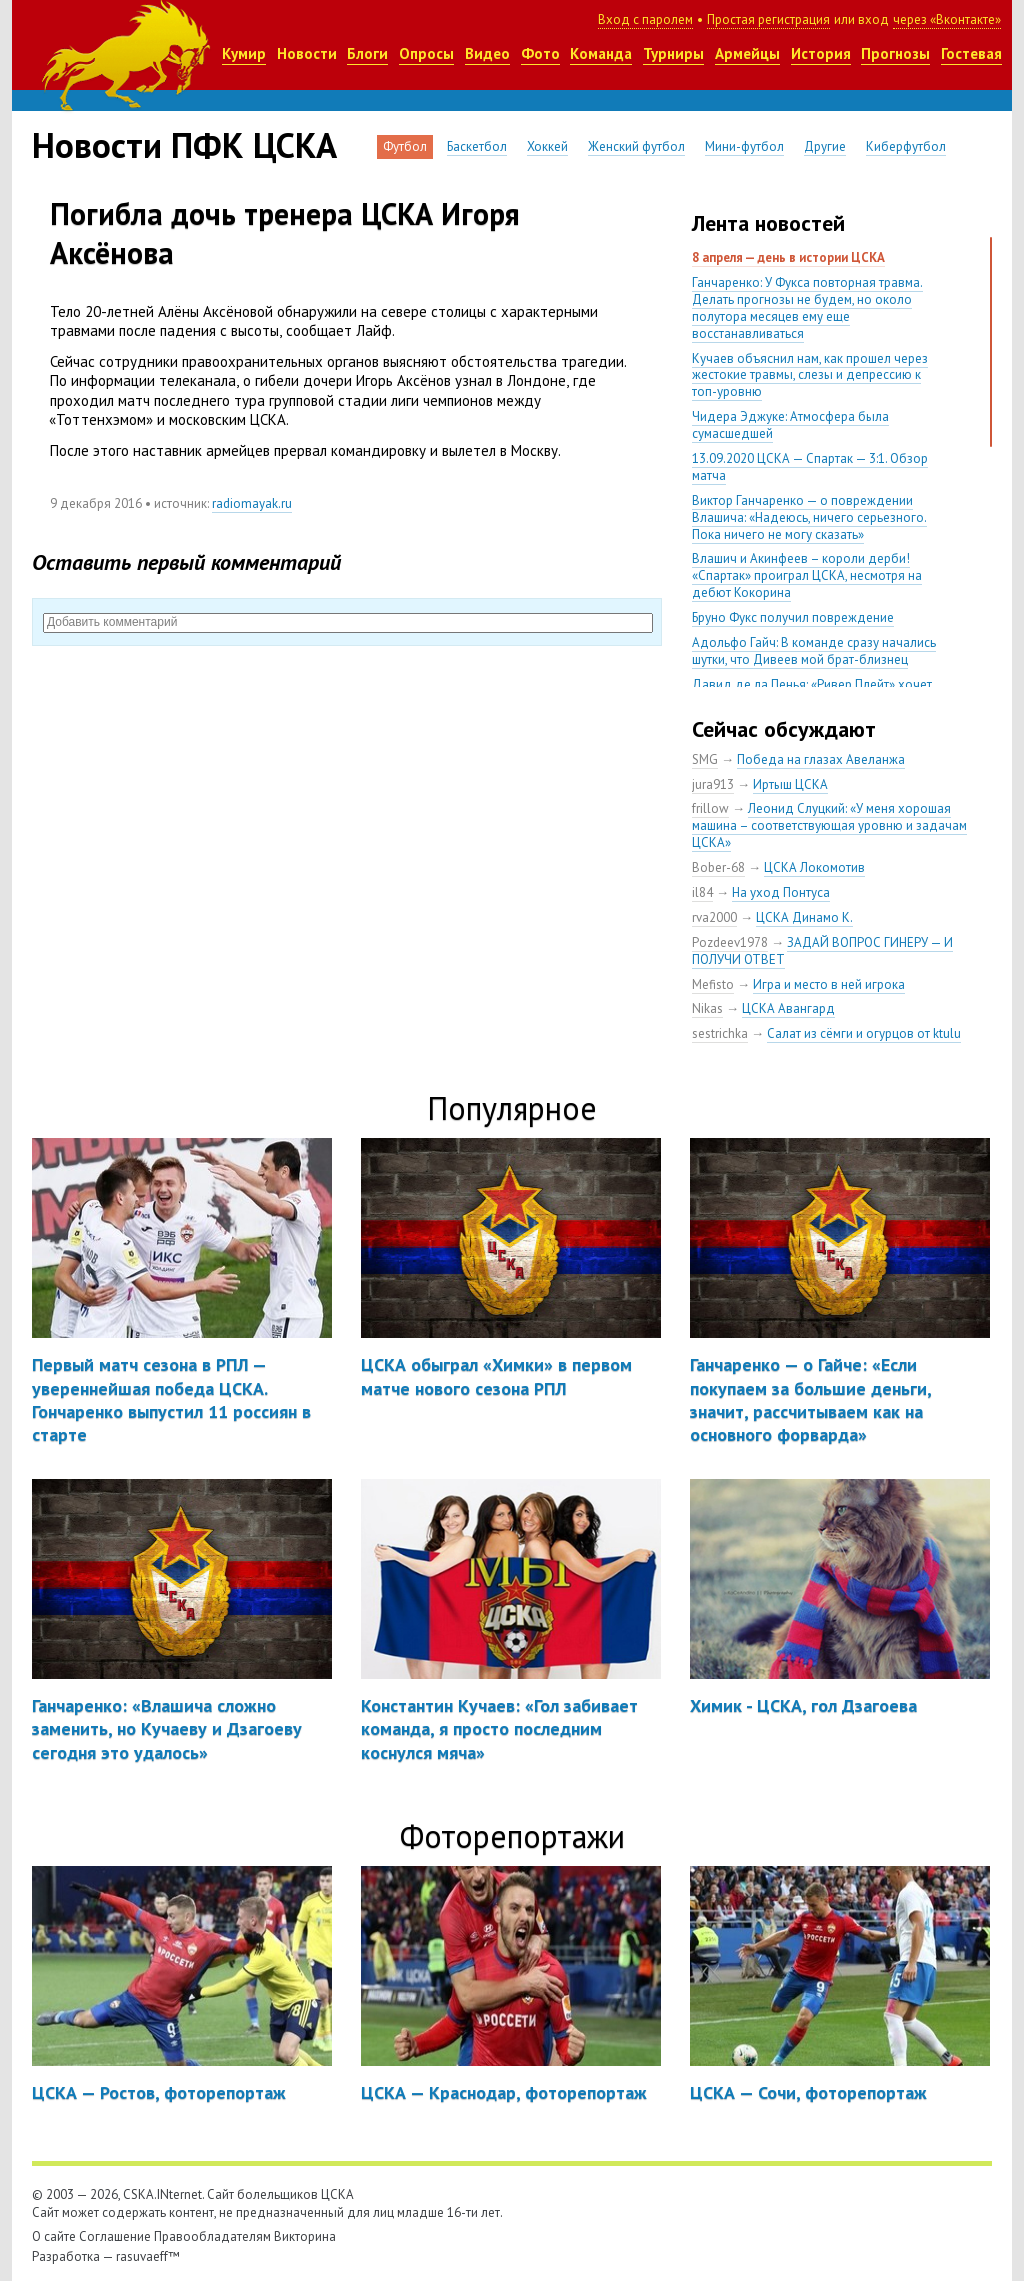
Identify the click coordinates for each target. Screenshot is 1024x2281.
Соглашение (115, 2236)
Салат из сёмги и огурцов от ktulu (864, 1033)
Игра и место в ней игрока (829, 984)
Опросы (426, 53)
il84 (702, 892)
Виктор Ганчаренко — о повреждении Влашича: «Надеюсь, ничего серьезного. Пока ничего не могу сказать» (809, 517)
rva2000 (714, 917)
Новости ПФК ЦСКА (184, 145)
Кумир (244, 53)
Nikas (707, 1008)
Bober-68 (718, 867)
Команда (601, 53)
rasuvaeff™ (148, 2256)
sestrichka (720, 1033)
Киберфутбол (906, 146)
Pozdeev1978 (730, 942)
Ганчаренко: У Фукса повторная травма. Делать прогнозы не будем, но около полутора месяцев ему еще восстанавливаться (807, 308)
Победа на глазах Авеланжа (821, 759)
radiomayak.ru (252, 503)
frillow (710, 808)
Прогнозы (895, 53)
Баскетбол (477, 146)
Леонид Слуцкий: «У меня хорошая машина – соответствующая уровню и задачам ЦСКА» (829, 825)
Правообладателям (212, 2236)
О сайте (54, 2236)
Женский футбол (636, 146)
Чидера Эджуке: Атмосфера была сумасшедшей (790, 425)
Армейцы (747, 53)
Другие (825, 146)
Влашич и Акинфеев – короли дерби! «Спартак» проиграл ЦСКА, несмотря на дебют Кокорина (807, 575)
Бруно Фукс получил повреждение (793, 617)
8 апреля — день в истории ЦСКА (788, 257)
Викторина (305, 2236)
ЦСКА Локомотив (814, 867)
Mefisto (713, 984)
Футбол (405, 146)
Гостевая (971, 53)
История (821, 53)
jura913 (713, 784)
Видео (487, 53)
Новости (307, 53)
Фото (540, 53)
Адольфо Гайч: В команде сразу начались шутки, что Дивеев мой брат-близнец (814, 651)
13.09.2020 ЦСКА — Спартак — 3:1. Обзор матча (810, 467)
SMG (705, 759)
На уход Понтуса (781, 892)
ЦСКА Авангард (788, 1008)
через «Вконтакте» (947, 19)
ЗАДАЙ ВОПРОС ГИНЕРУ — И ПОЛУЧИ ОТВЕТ (822, 951)
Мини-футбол (744, 146)
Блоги (367, 53)
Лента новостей (768, 223)
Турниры (673, 53)
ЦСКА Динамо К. (804, 917)
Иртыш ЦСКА (790, 784)
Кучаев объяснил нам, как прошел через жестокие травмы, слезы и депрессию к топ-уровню (810, 375)
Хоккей (547, 146)
